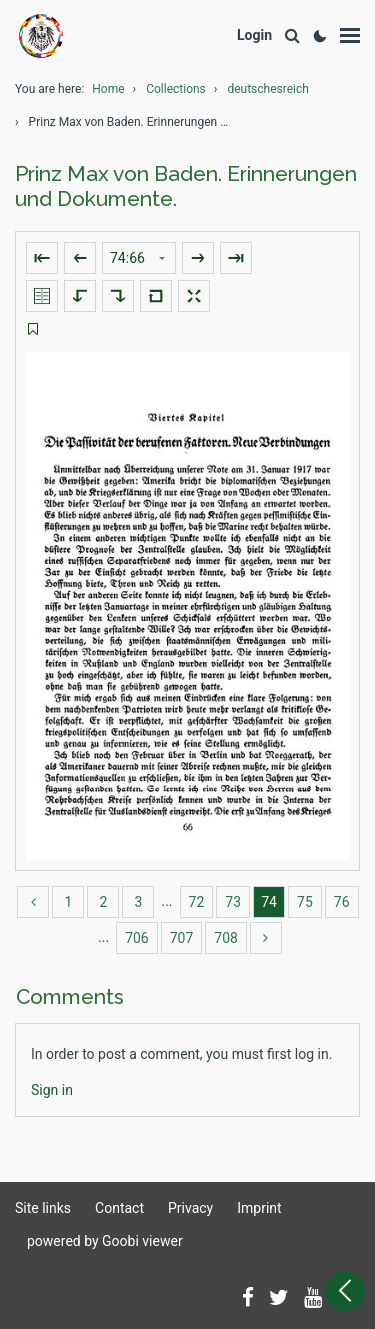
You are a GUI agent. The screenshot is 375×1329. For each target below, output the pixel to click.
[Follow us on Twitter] (279, 1299)
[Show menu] (350, 36)
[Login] (254, 35)
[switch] (33, 329)
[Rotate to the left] (80, 296)
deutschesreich (267, 89)
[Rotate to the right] (118, 296)
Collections (176, 89)
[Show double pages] (42, 296)
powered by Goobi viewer (105, 1241)
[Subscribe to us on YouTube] (313, 1299)
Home (108, 89)
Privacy (190, 1208)
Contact (119, 1208)
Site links (43, 1208)
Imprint (259, 1208)
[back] (33, 902)
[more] (266, 938)
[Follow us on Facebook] (248, 1299)
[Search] (292, 36)
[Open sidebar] (345, 1291)
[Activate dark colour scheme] (320, 36)
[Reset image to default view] (156, 296)
